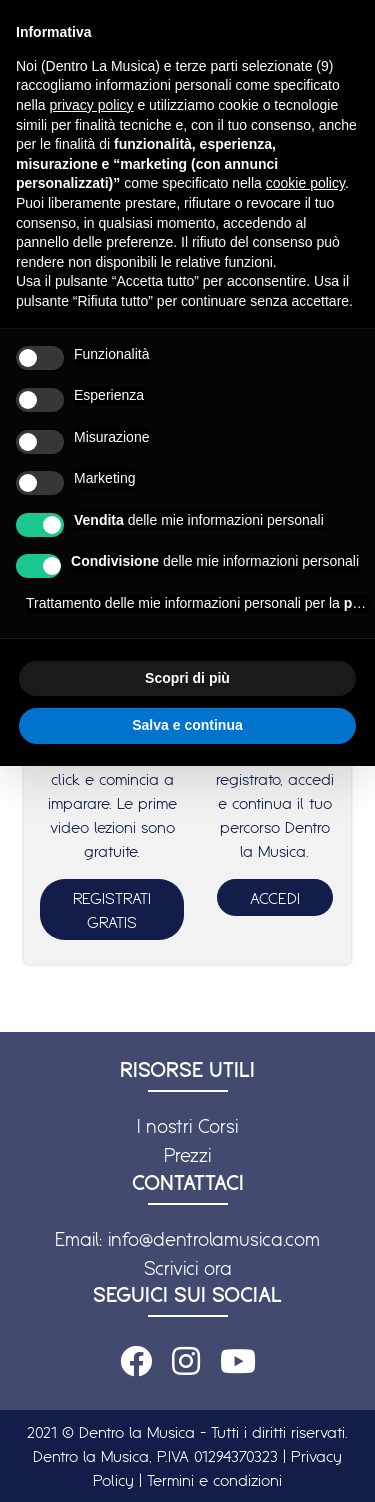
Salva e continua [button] (187, 725)
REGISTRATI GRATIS (112, 910)
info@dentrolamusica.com (214, 1239)
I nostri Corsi (187, 1126)
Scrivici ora (188, 1268)
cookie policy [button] (305, 183)
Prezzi (187, 1155)
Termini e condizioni (214, 1480)
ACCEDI (275, 898)
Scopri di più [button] (187, 678)
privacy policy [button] (91, 105)
